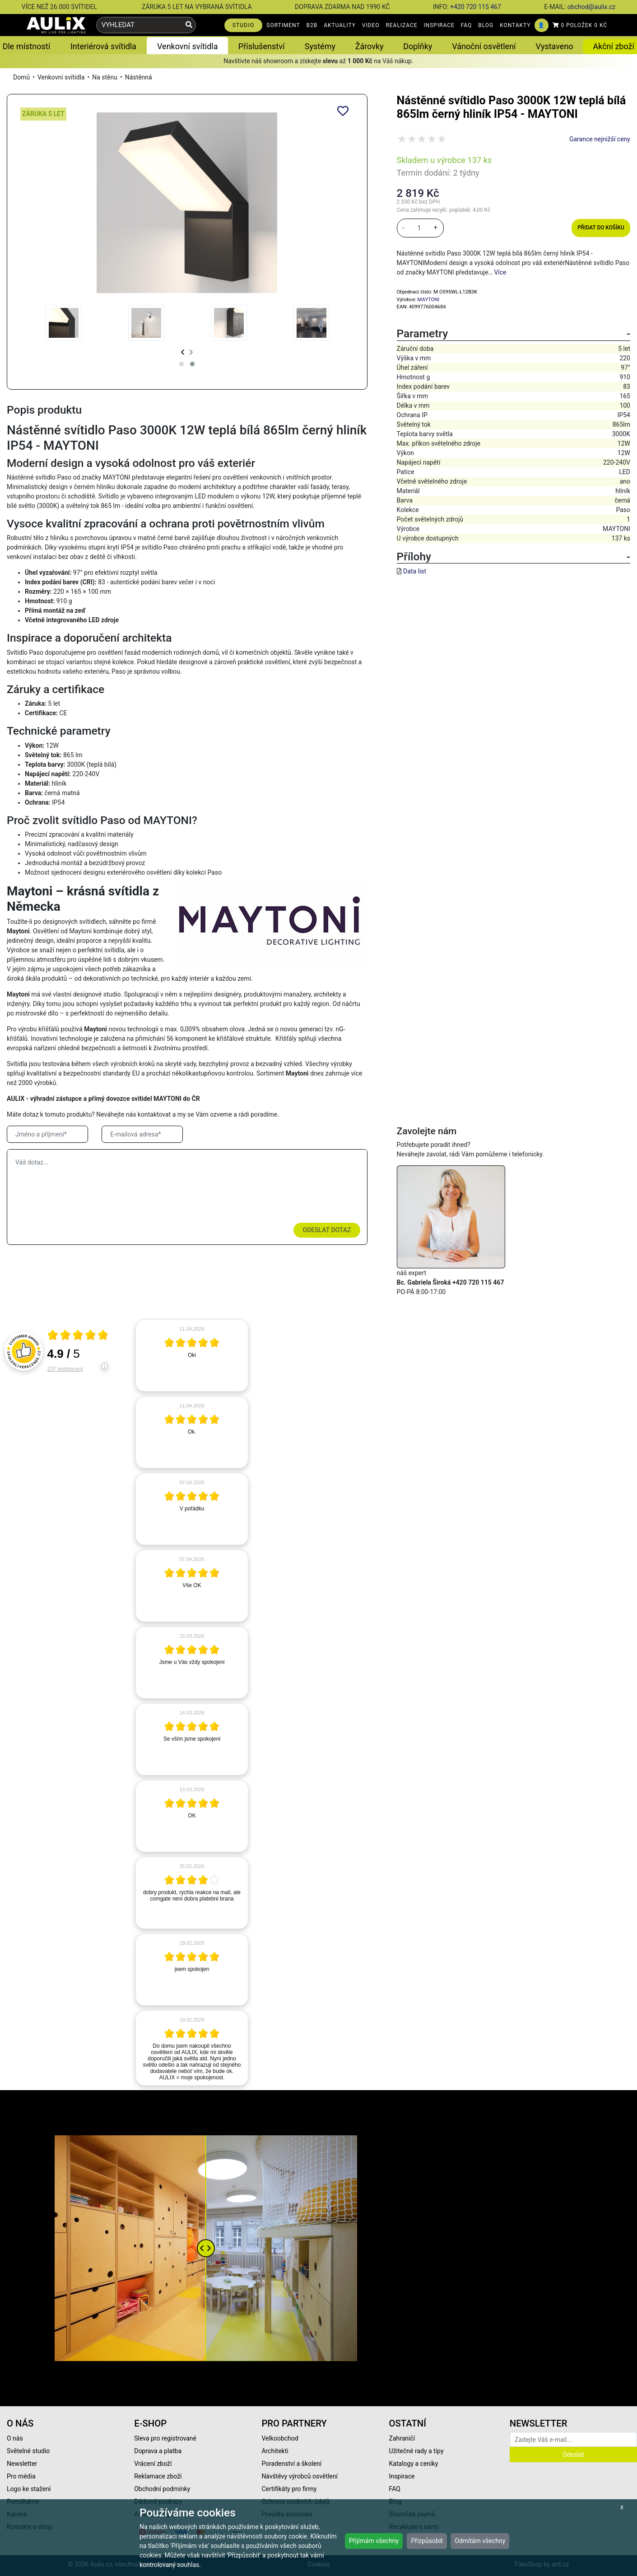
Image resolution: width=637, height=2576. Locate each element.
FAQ (466, 25)
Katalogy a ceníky (413, 2463)
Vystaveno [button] (554, 46)
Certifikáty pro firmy (288, 2488)
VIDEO (371, 25)
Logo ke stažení (29, 2488)
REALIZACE (401, 25)
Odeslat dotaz (326, 1230)
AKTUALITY (340, 25)
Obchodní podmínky (162, 2488)
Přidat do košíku (600, 227)
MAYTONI (429, 300)
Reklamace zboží (157, 2476)
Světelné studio (28, 2451)
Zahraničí (402, 2438)
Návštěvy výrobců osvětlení (299, 2476)
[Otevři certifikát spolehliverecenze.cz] (78, 1336)
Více (500, 272)
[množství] (419, 228)
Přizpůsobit (427, 2540)
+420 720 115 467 (475, 6)
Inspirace (402, 2476)
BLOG (485, 25)
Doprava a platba (157, 2451)
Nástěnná (138, 77)
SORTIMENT (283, 25)
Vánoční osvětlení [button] (484, 46)
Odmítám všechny (480, 2540)
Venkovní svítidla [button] (187, 46)
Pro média (21, 2476)
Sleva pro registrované (165, 2438)
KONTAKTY (515, 25)
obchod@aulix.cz (591, 6)
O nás (15, 2438)
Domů (21, 77)
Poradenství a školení (291, 2463)
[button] (181, 363)
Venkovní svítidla (61, 77)
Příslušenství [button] (261, 46)
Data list (414, 571)
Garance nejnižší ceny (599, 139)
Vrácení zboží (153, 2463)
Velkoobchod (279, 2438)
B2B (312, 25)
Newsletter (22, 2463)
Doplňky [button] (417, 46)
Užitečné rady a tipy (416, 2451)
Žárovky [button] (369, 46)
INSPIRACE (439, 25)
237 (65, 1369)
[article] (191, 1355)
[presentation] (183, 352)
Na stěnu (104, 77)
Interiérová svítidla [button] (103, 46)
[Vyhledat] (189, 25)
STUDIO (243, 25)
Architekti (274, 2451)
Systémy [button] (320, 46)
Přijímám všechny (374, 2540)
